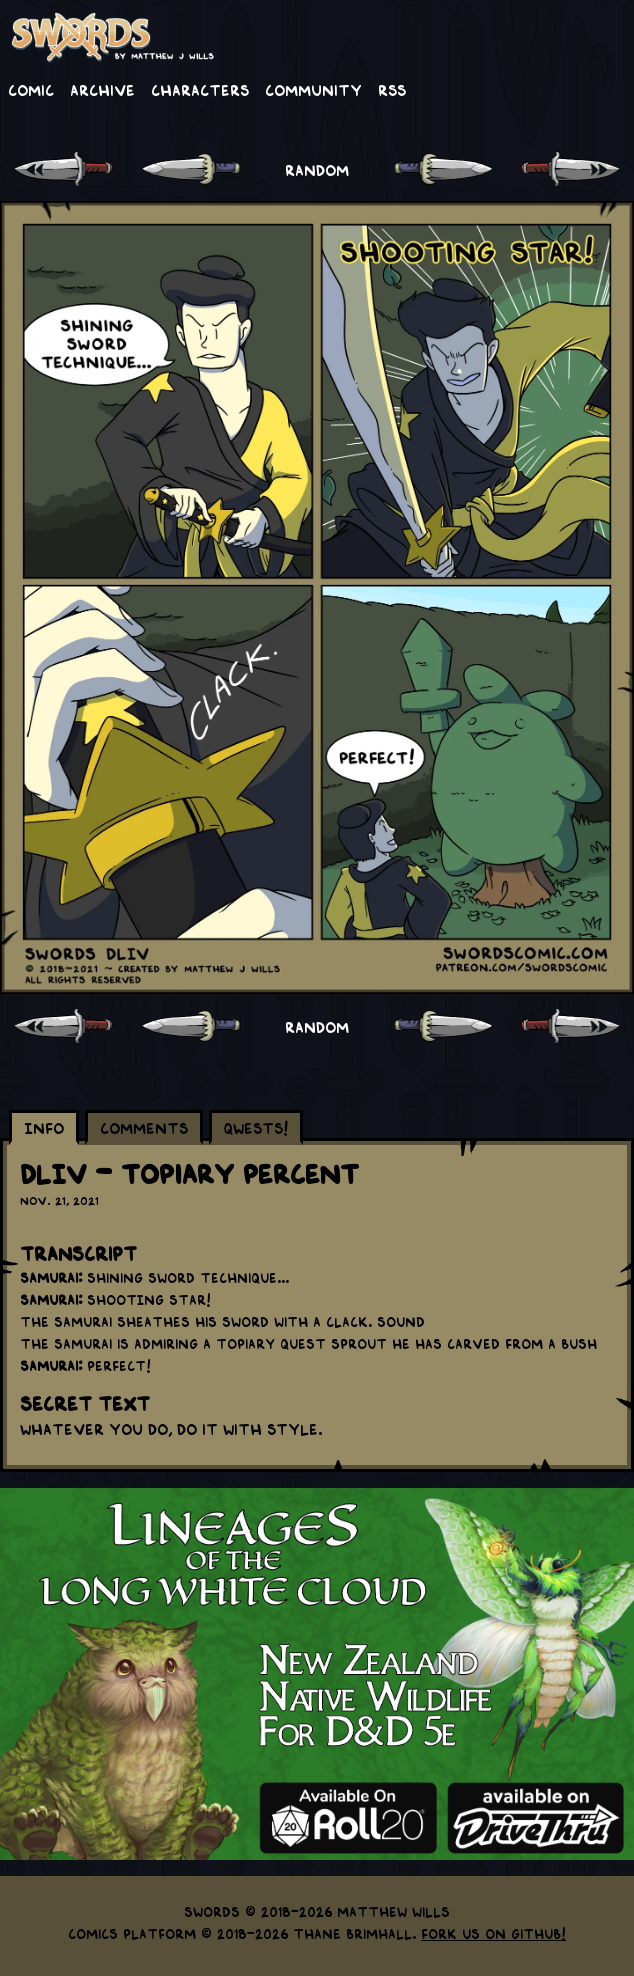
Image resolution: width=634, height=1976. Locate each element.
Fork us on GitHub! (493, 1933)
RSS (392, 89)
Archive (102, 89)
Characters (200, 89)
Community (313, 89)
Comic (31, 89)
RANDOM (317, 169)
